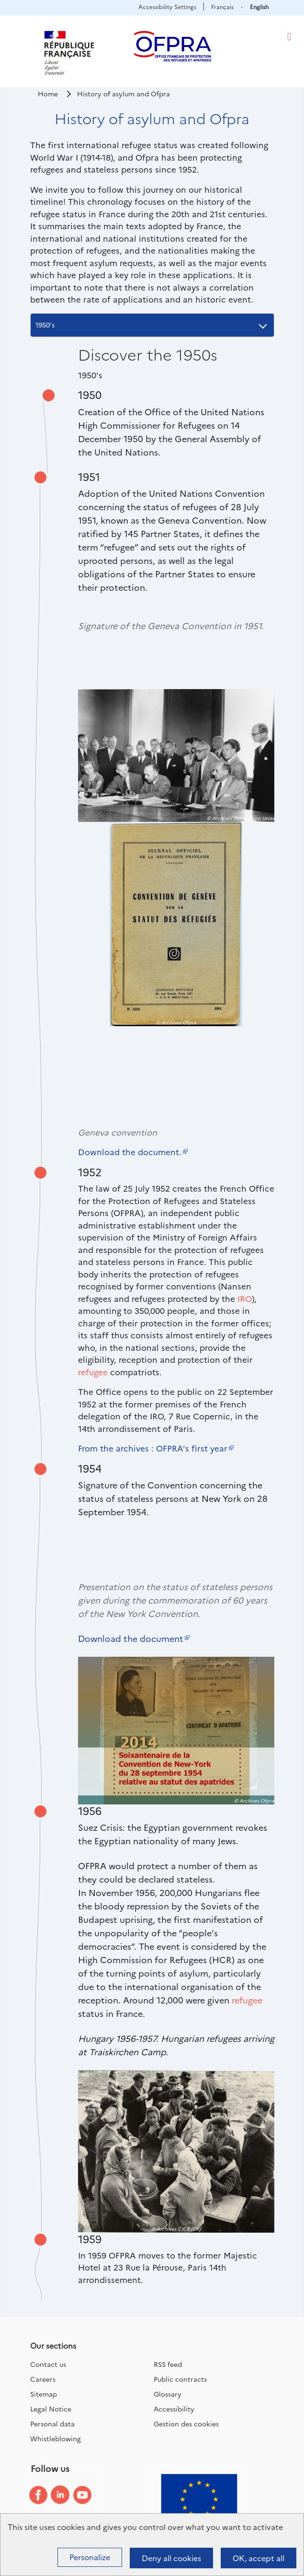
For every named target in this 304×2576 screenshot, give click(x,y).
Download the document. (129, 1151)
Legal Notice (50, 2408)
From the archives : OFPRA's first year (152, 1447)
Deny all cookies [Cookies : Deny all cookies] (171, 2558)
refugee (93, 1371)
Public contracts (180, 2379)
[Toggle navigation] (289, 37)
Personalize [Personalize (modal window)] (89, 2557)
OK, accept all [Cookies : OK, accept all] (258, 2558)
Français (222, 6)
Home (48, 93)
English (259, 6)
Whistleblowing (55, 2438)
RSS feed (168, 2364)
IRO (244, 1298)
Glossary (167, 2394)
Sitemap (43, 2394)
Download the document (130, 1638)
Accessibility (174, 2408)
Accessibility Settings (167, 6)
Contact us (48, 2364)
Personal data (52, 2423)
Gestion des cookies (186, 2423)
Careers (43, 2379)
